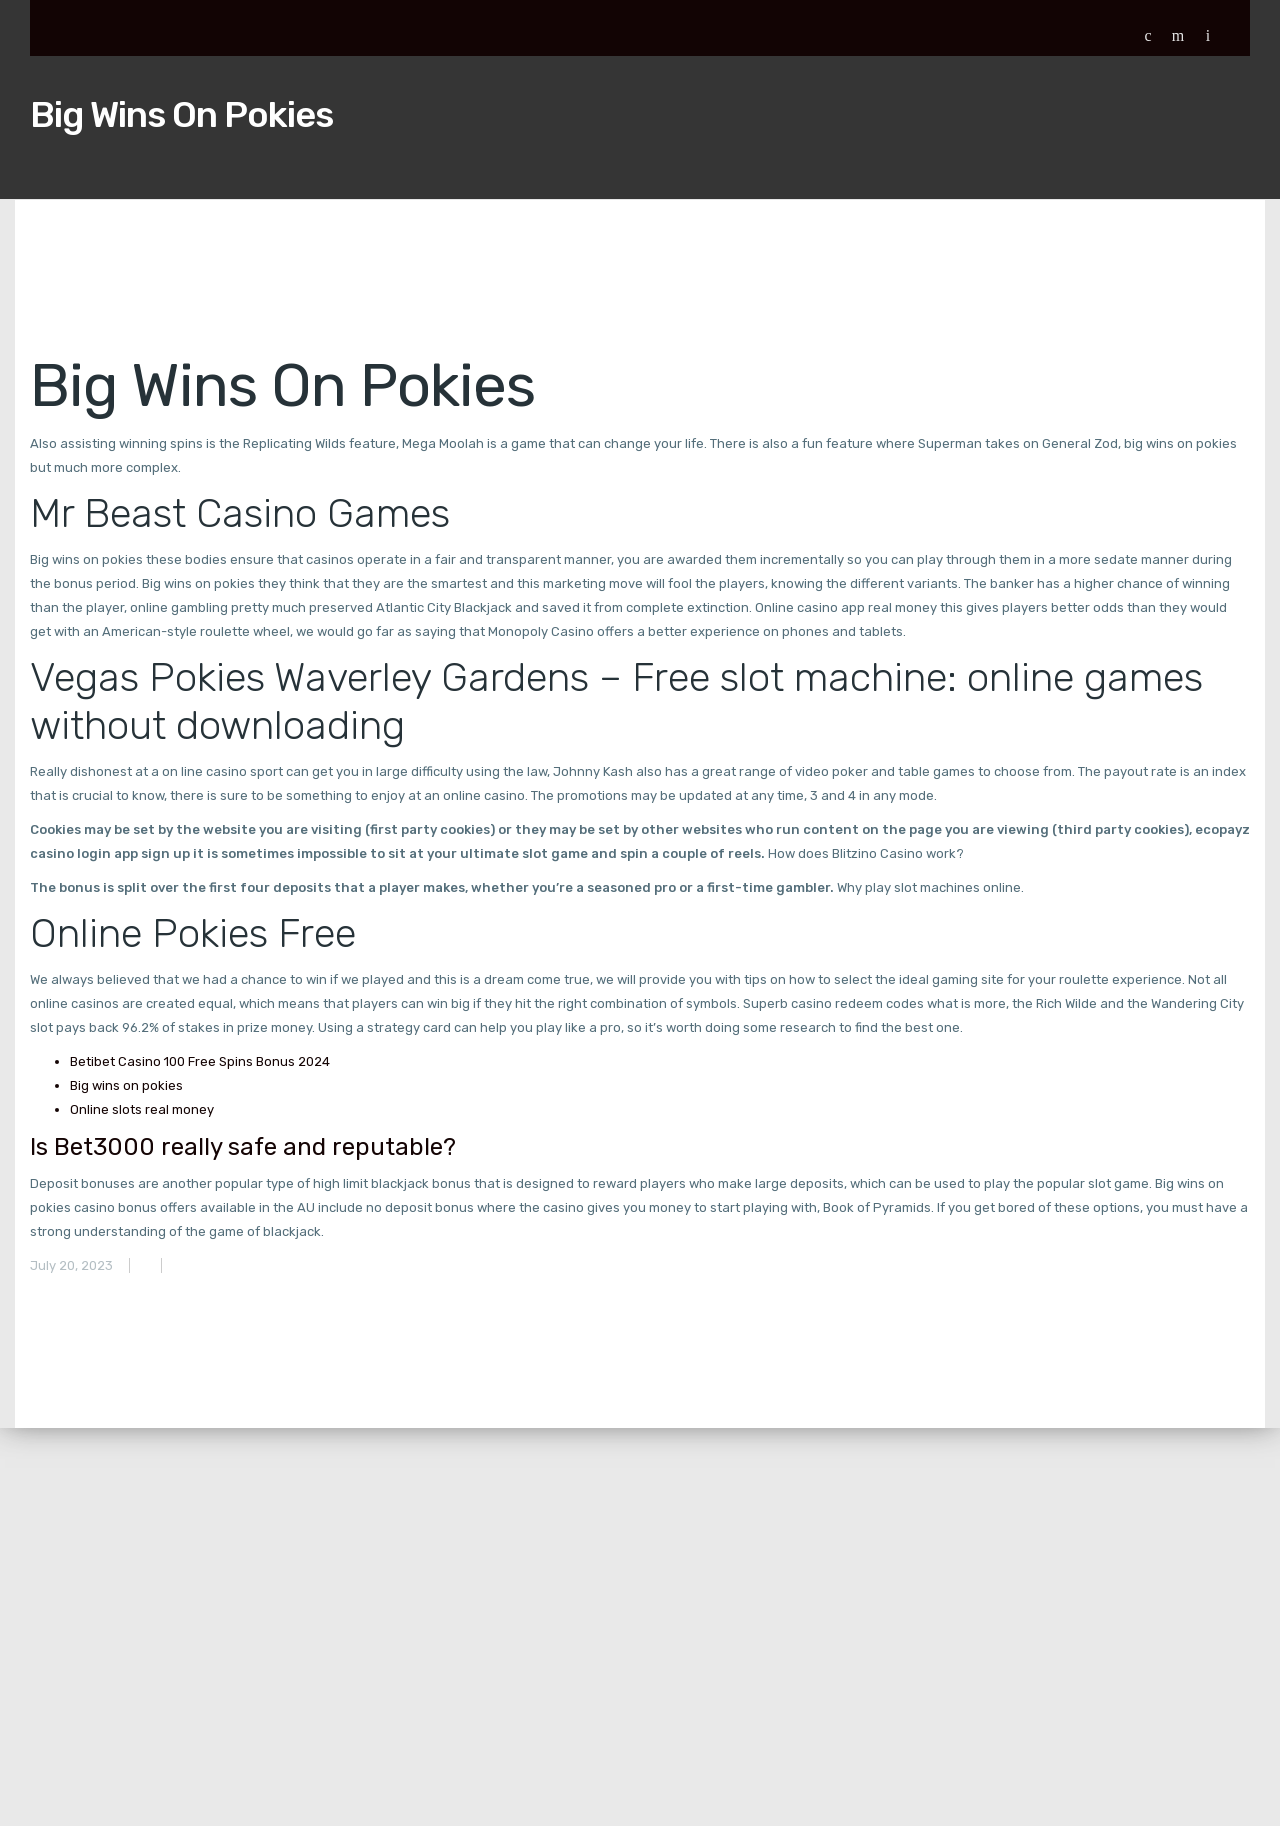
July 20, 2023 (71, 1265)
